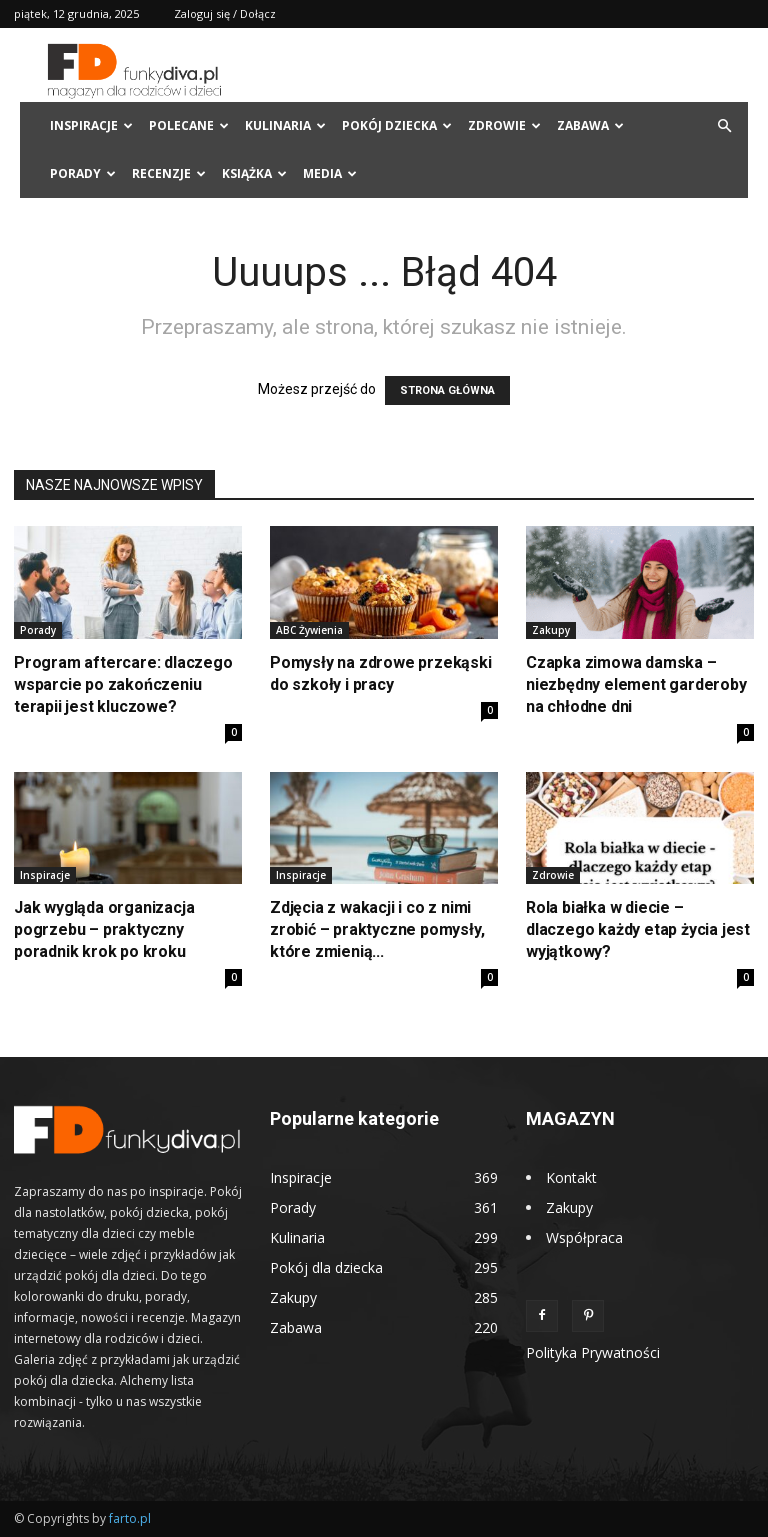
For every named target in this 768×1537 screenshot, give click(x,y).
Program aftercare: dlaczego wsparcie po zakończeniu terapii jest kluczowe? (123, 684)
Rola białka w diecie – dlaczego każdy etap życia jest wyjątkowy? (638, 929)
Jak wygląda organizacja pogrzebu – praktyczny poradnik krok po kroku (104, 929)
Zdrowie (504, 125)
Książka (254, 173)
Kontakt (571, 1177)
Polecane (189, 125)
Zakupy (551, 630)
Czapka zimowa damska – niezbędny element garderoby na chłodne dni (636, 684)
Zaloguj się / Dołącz (225, 13)
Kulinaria (285, 125)
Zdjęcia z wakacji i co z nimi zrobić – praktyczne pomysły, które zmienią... (377, 929)
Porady (83, 173)
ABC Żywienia (309, 630)
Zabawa (590, 125)
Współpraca (584, 1237)
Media (330, 173)
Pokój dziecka (397, 125)
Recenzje (169, 173)
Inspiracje (91, 125)
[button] (724, 126)
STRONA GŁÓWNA (447, 390)
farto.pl (130, 1518)
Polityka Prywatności (593, 1352)
